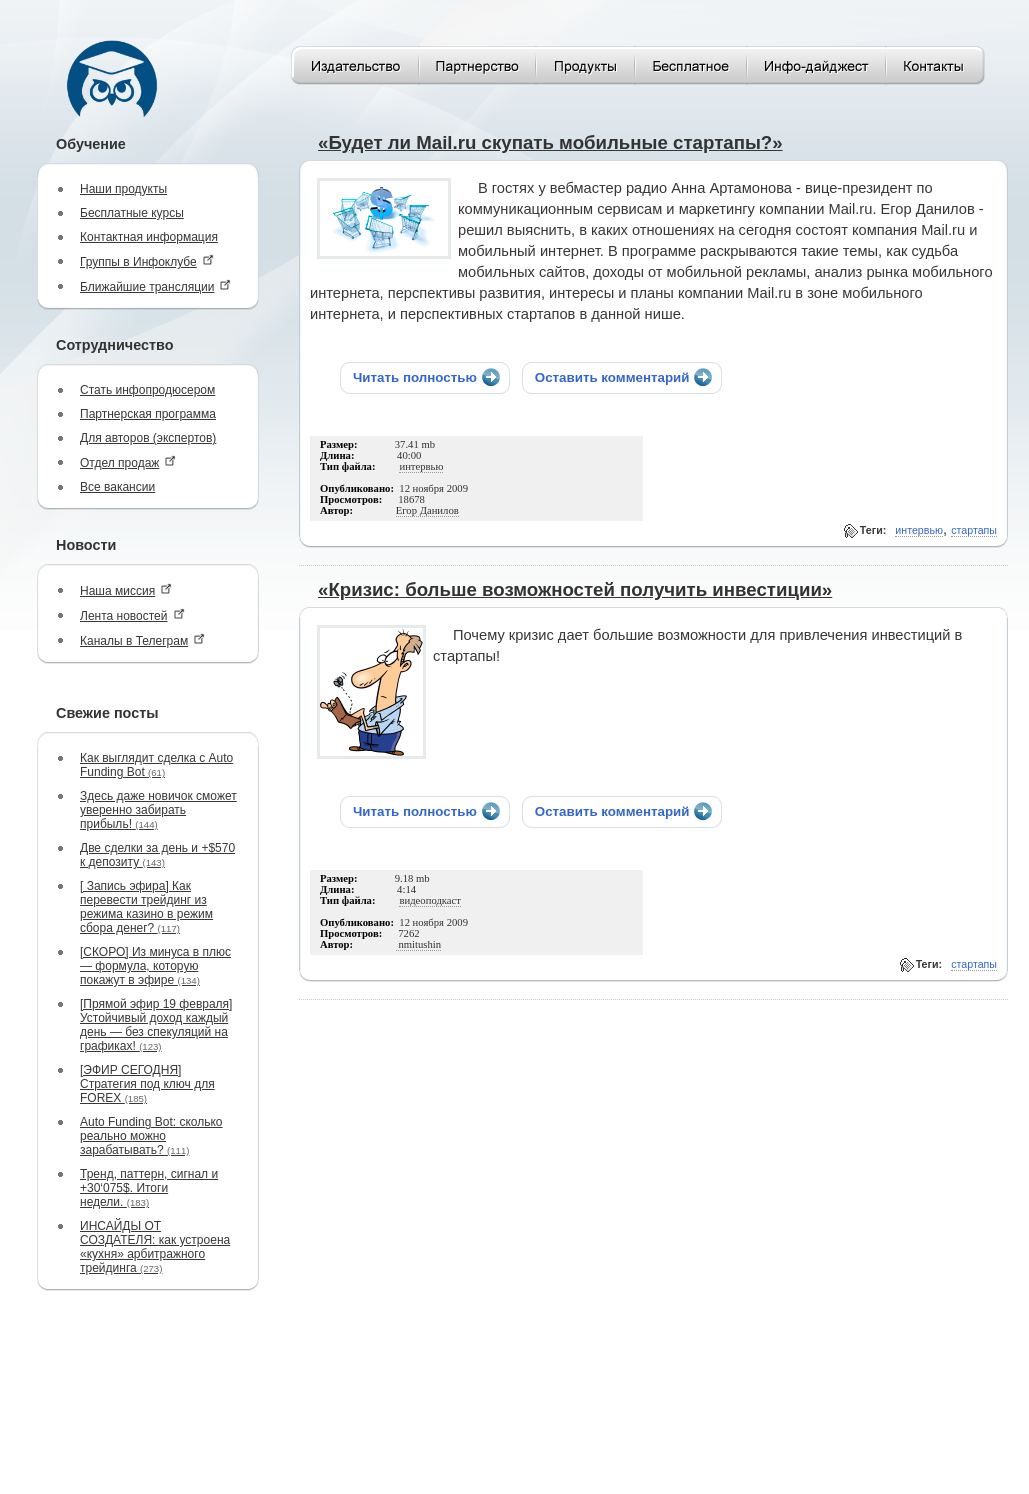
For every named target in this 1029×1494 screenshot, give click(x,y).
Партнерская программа (148, 414)
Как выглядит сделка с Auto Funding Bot (156, 765)
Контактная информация (149, 237)
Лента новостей (132, 615)
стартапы (974, 530)
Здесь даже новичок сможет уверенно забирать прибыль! (158, 810)
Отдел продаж (128, 462)
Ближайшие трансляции (155, 286)
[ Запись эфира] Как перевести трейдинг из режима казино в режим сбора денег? (146, 907)
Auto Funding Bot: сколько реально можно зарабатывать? (151, 1136)
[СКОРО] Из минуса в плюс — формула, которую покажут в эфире (155, 966)
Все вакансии (117, 487)
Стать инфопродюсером (147, 390)
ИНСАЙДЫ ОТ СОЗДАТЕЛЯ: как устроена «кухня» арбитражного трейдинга (155, 1247)
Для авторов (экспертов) (148, 438)
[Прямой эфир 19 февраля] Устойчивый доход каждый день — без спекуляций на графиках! (156, 1025)
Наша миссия (126, 590)
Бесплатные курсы (132, 213)
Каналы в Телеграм (142, 640)
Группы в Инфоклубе (147, 261)
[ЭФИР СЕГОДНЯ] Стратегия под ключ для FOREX (147, 1084)
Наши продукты (123, 189)
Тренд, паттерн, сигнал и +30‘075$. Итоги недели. (149, 1188)
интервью (919, 530)
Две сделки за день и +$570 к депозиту (157, 855)
